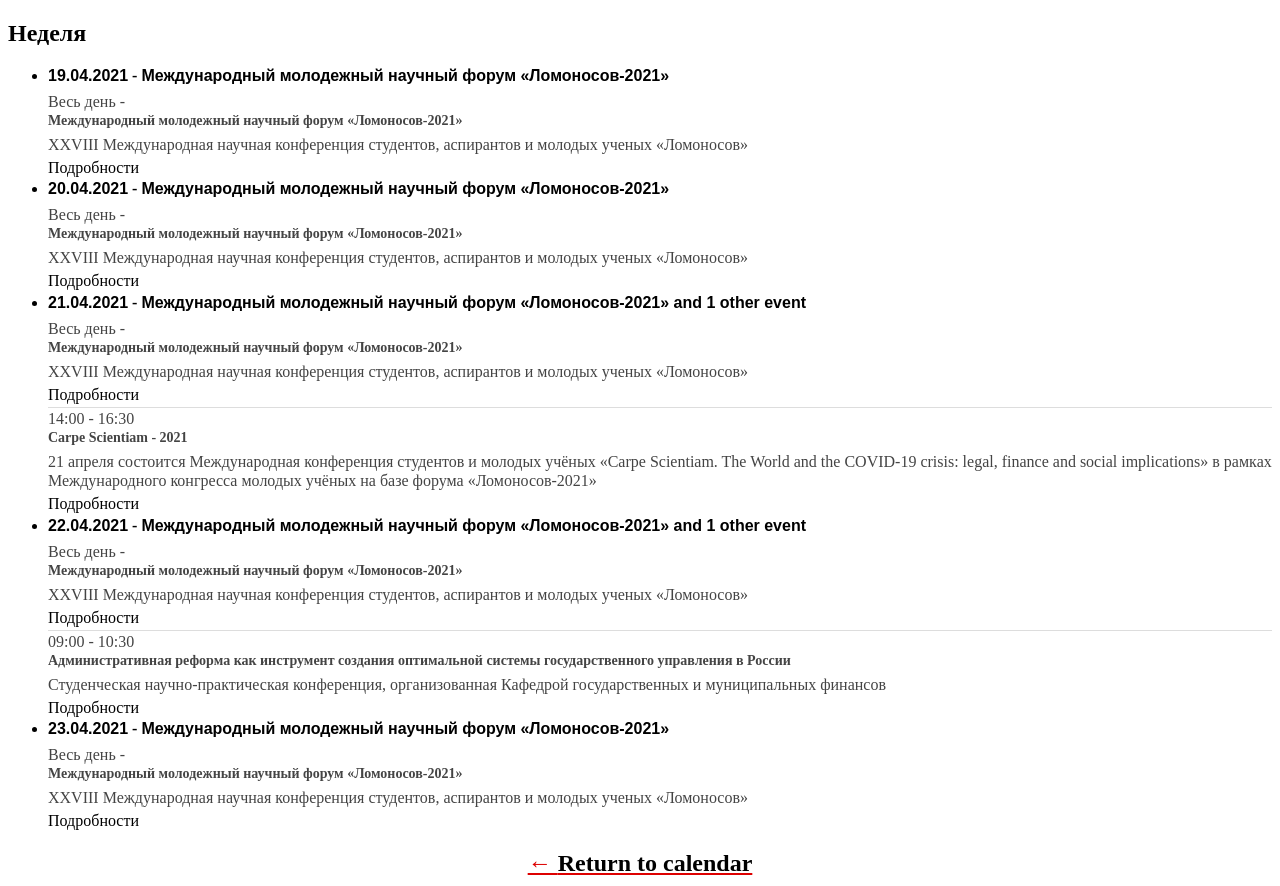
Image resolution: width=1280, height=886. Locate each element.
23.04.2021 (88, 728)
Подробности (93, 167)
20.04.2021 (88, 188)
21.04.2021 (88, 302)
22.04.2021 (88, 525)
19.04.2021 (88, 75)
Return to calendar (655, 863)
